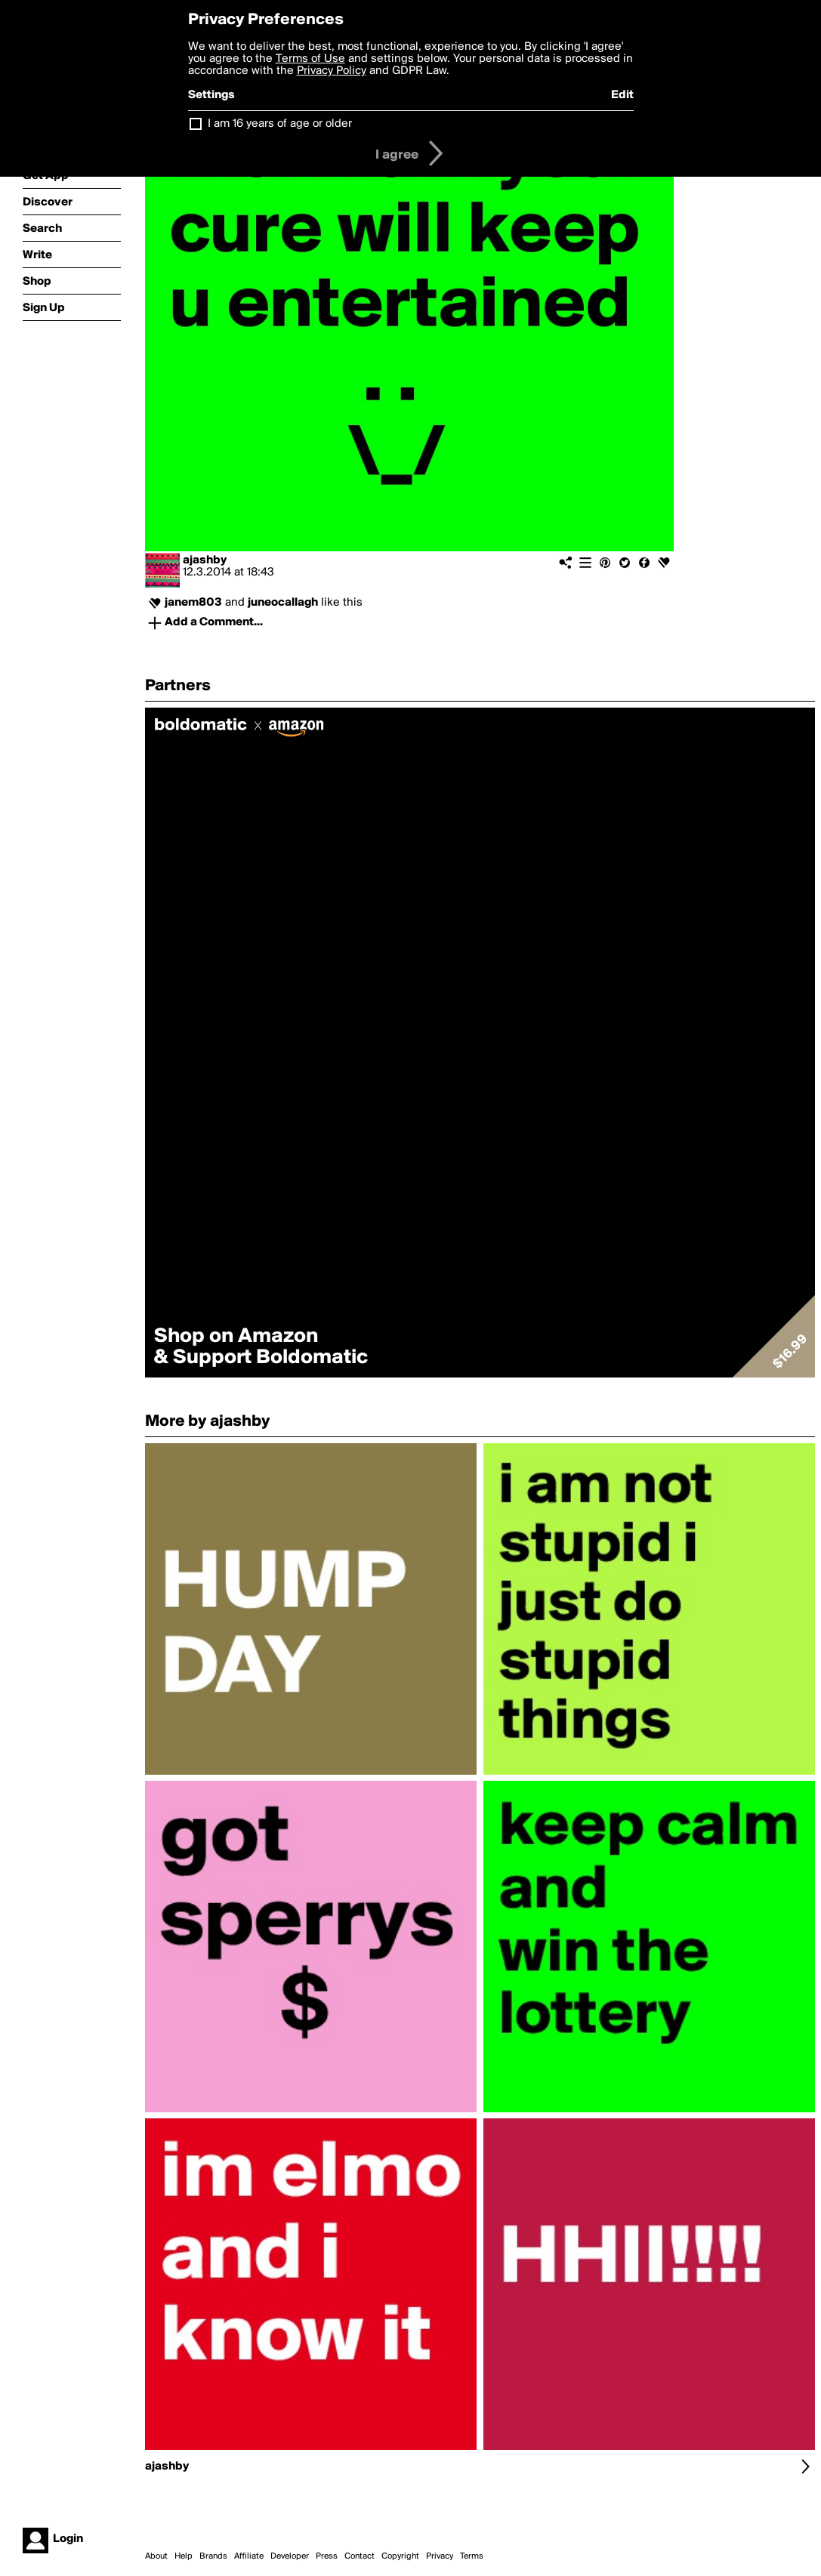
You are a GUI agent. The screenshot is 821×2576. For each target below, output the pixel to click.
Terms (471, 2556)
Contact (359, 2556)
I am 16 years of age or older (280, 124)
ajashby (205, 560)
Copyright (400, 2556)
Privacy (439, 2556)
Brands (213, 2556)
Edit (622, 95)
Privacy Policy (331, 71)
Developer (289, 2556)
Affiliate (249, 2556)
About (156, 2556)
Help (183, 2556)
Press (327, 2556)
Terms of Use (310, 59)
